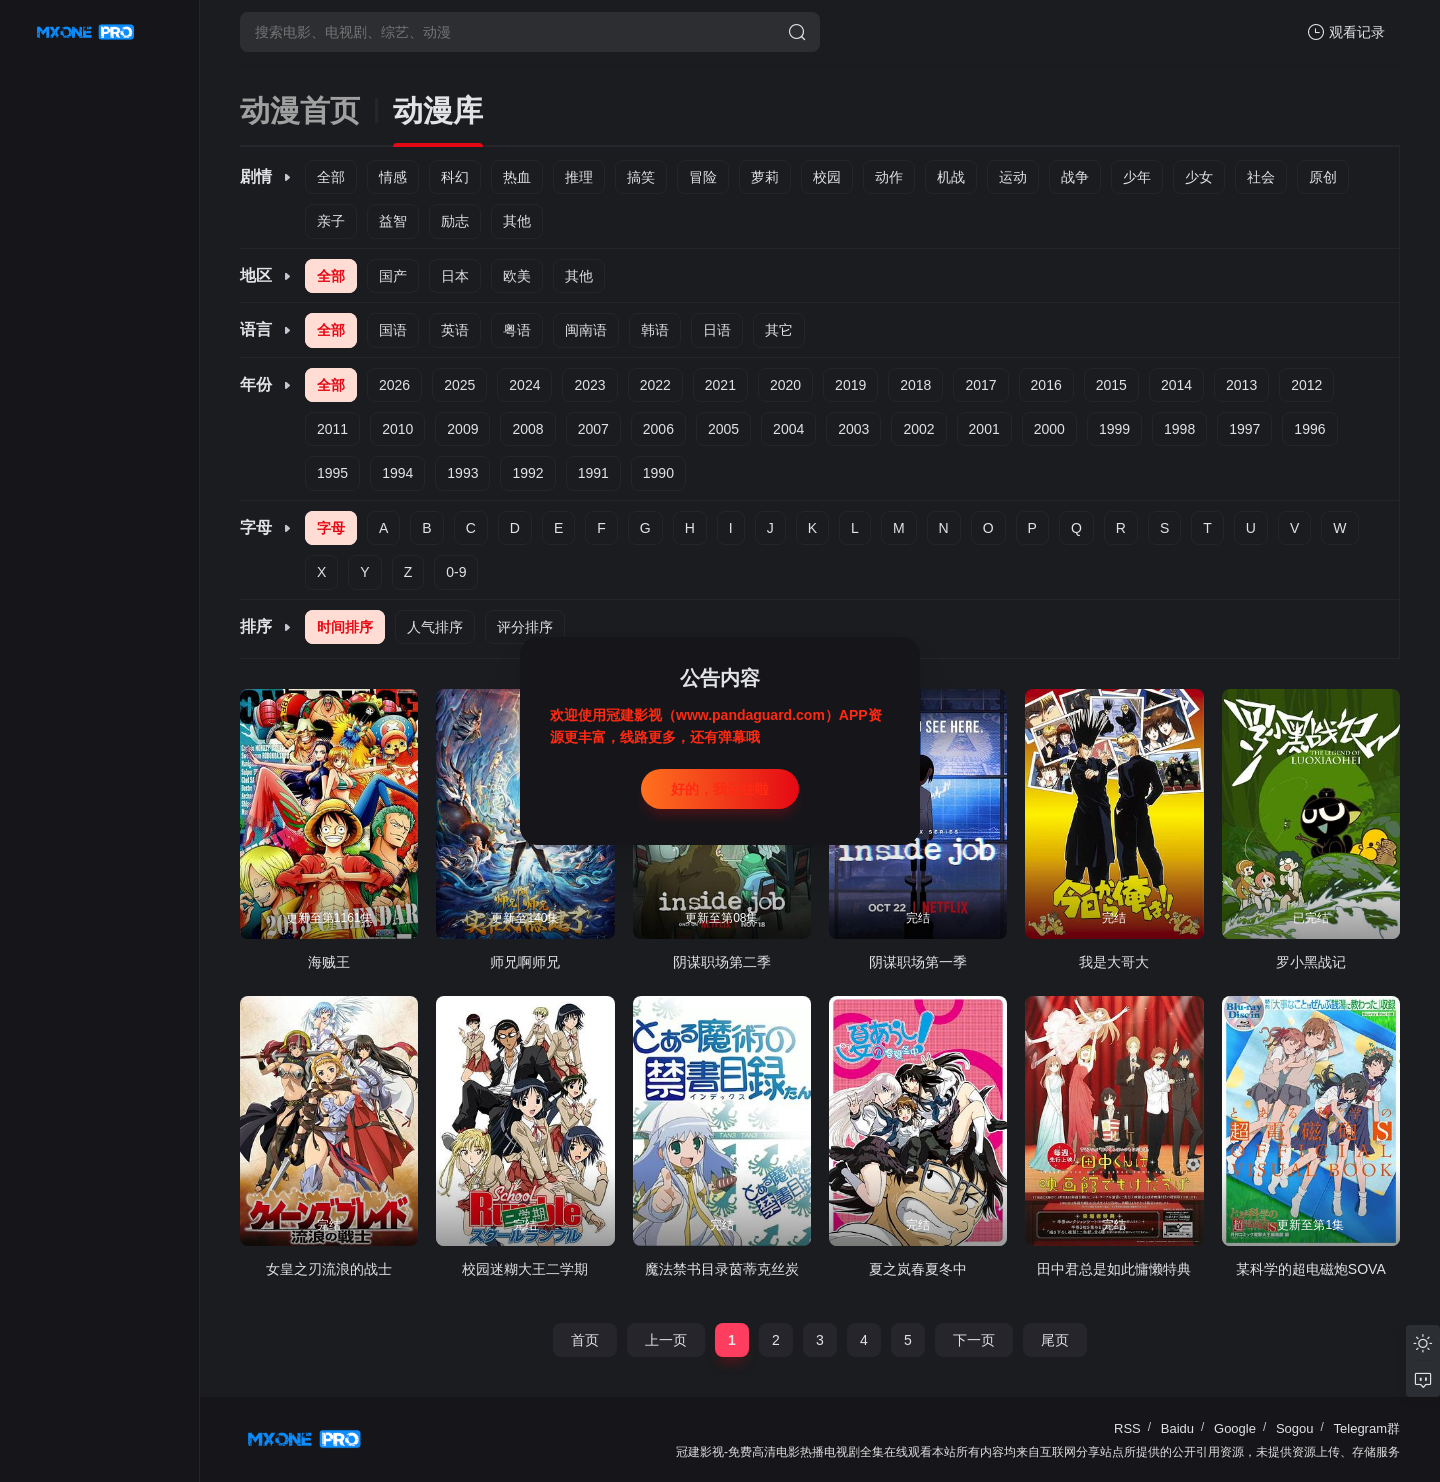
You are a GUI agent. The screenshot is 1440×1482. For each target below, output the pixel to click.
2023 (589, 385)
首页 (585, 1340)
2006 (658, 429)
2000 (1049, 429)
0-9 (456, 572)
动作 (889, 177)
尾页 (1055, 1340)
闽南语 (586, 330)
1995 (332, 473)
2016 (1046, 385)
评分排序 (525, 627)
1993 (462, 473)
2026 (394, 385)
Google (1235, 1428)
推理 (579, 177)
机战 (951, 177)
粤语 (517, 330)
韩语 (655, 330)
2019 (850, 385)
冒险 (703, 177)
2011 (332, 429)
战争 (1075, 177)
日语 (717, 330)
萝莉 (765, 177)
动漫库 (438, 110)
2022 (655, 385)
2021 (720, 385)
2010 (397, 429)
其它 (779, 330)
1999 (1114, 429)
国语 (393, 330)
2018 (915, 385)
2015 (1111, 385)
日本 (455, 276)
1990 (658, 473)
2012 (1306, 385)
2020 (785, 385)
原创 (1323, 177)
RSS (1127, 1428)
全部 (331, 177)
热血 (517, 177)
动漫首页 (300, 110)
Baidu (1177, 1428)
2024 (524, 385)
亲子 (331, 221)
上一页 (666, 1340)
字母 (331, 528)
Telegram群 (1367, 1428)
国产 (393, 276)
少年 (1137, 177)
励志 (455, 221)
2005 (723, 429)
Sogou (1295, 1428)
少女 (1199, 177)
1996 (1309, 429)
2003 (853, 429)
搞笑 (641, 177)
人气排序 (435, 627)
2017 (980, 385)
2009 (462, 429)
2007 (593, 429)
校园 (827, 177)
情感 (393, 177)
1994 (397, 473)
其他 (517, 221)
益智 (393, 221)
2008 (527, 429)
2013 (1241, 385)
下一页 (974, 1340)
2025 (459, 385)
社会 (1261, 177)
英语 (455, 330)
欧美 (517, 276)
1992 (527, 473)
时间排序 (345, 627)
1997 (1244, 429)
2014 (1176, 385)
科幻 (455, 177)
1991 (593, 473)
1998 (1179, 429)
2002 (918, 429)
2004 (788, 429)
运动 (1013, 177)
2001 (984, 429)
